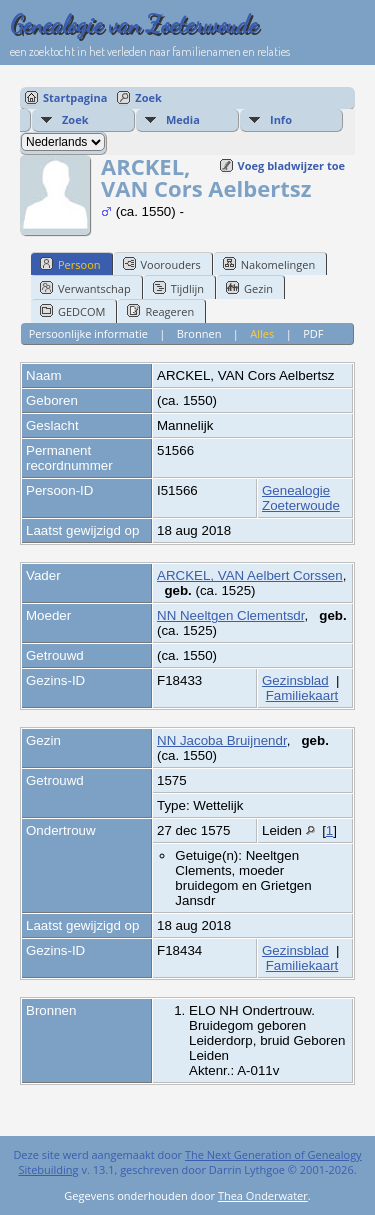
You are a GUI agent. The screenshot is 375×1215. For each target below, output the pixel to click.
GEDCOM (72, 311)
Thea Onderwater (263, 1195)
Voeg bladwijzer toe (291, 165)
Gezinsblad (295, 680)
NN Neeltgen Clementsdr (230, 615)
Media (183, 119)
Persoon (70, 264)
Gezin (249, 288)
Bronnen (199, 333)
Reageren (160, 311)
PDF (313, 333)
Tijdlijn (178, 288)
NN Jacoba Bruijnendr (222, 740)
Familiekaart (302, 695)
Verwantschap (85, 288)
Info (281, 119)
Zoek (148, 97)
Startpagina (75, 97)
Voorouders (162, 264)
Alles (262, 333)
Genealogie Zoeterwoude (301, 498)
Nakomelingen (269, 264)
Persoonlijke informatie (88, 333)
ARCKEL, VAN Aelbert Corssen (250, 575)
